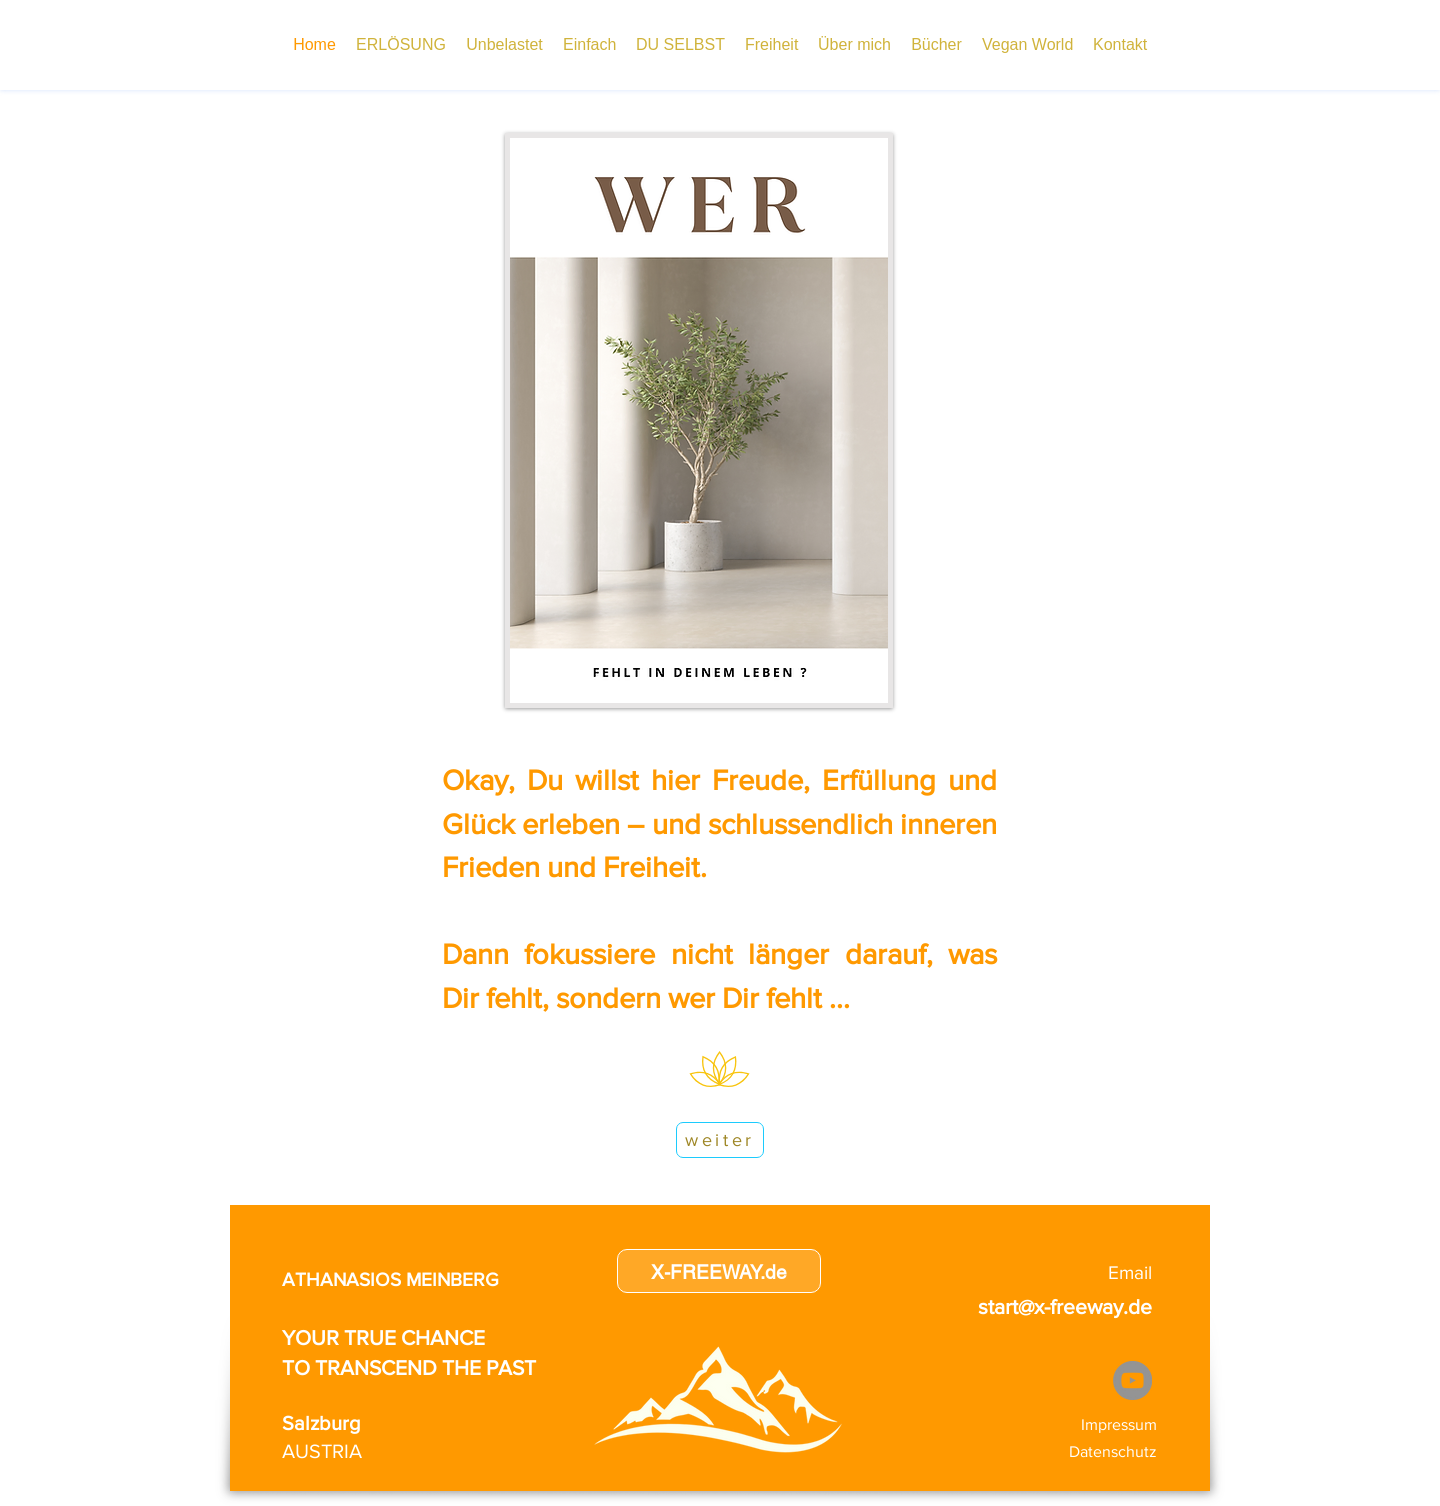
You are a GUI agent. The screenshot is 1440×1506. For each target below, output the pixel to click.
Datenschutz (1113, 1451)
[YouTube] (1132, 1380)
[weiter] (720, 1140)
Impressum (1119, 1424)
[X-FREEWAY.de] (719, 1271)
